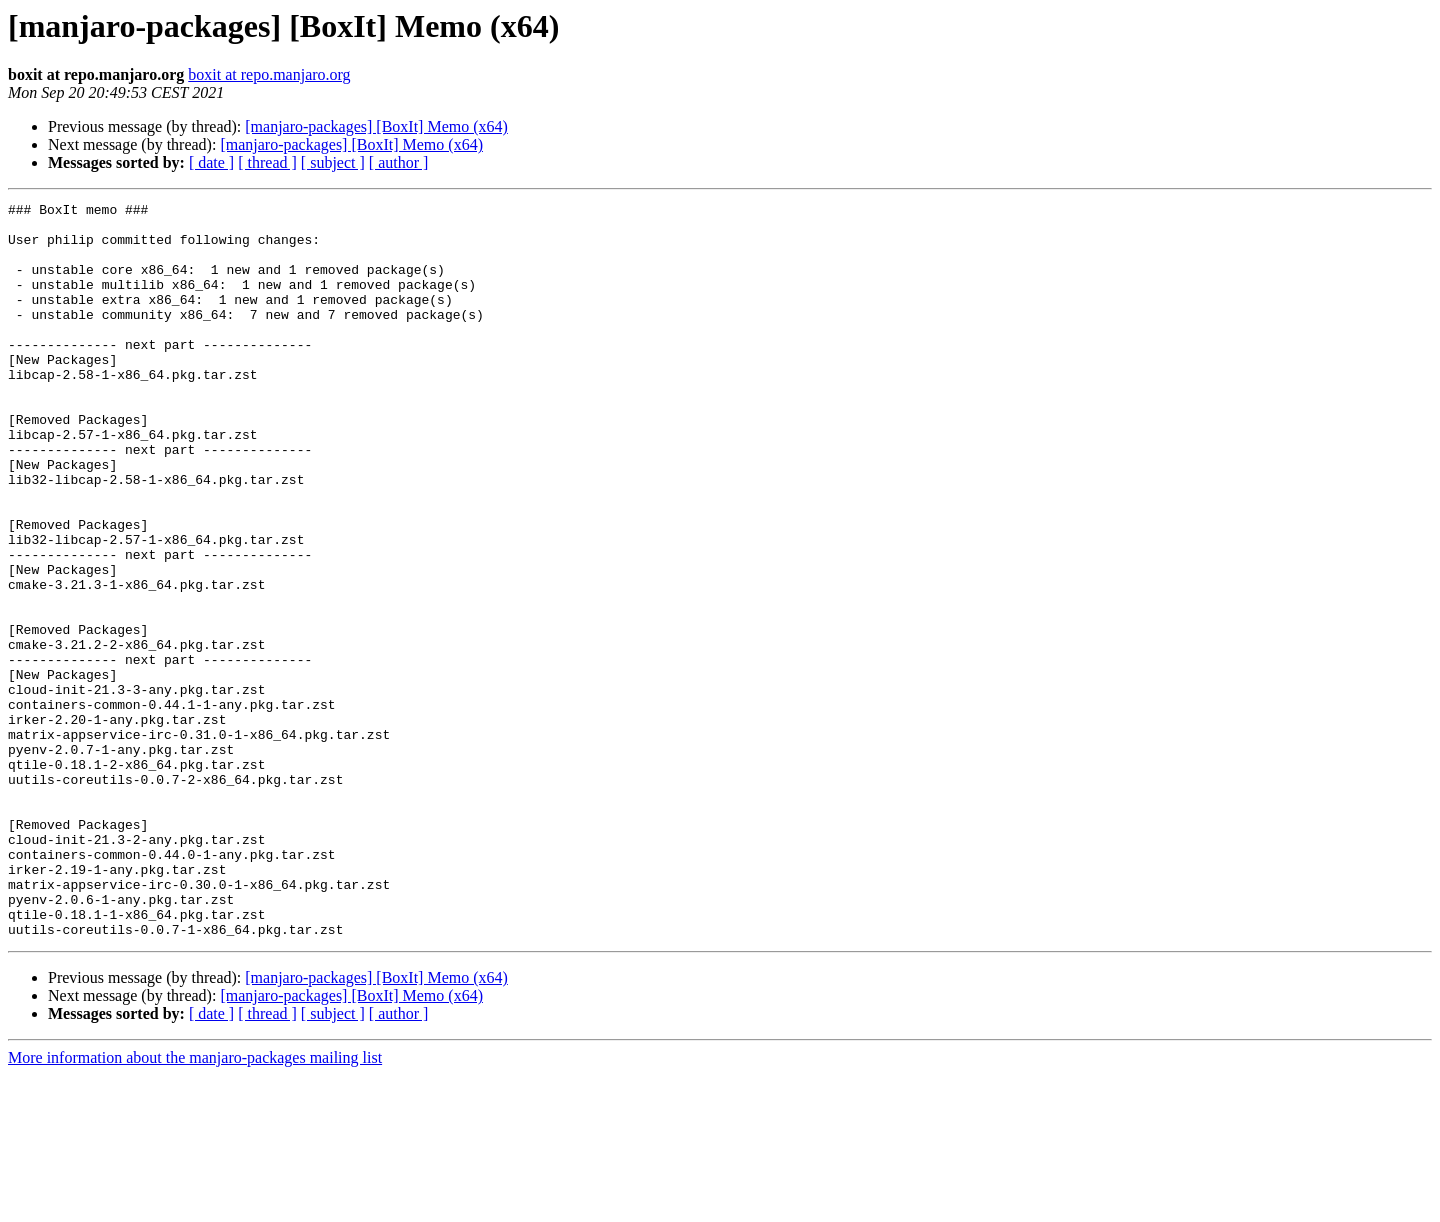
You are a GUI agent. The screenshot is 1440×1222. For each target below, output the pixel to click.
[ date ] (211, 162)
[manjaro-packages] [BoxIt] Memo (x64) (376, 126)
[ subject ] (333, 162)
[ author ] (399, 162)
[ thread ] (267, 162)
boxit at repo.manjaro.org (269, 74)
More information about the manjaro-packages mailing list (195, 1204)
